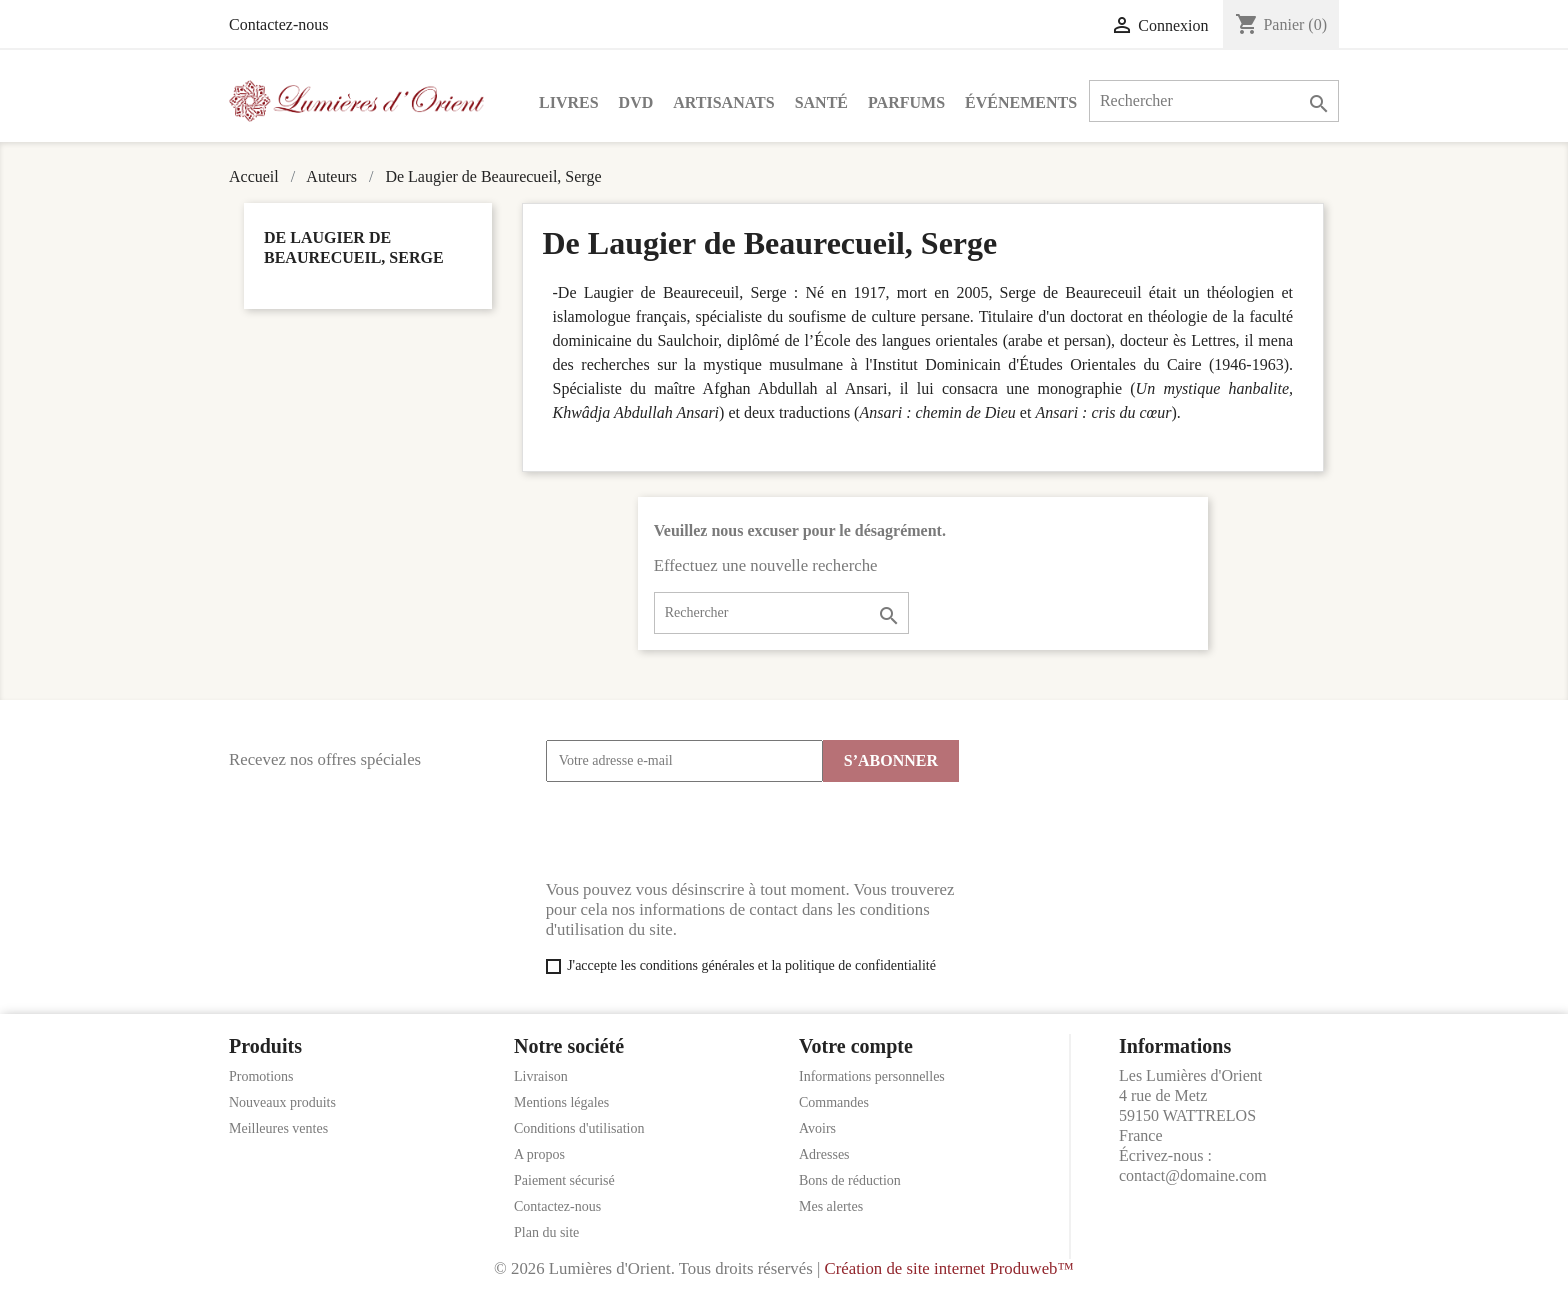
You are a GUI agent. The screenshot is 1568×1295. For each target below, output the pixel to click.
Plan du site (546, 1232)
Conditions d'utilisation (579, 1128)
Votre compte (856, 1046)
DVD (636, 102)
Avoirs (817, 1128)
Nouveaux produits (282, 1102)
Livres (569, 102)
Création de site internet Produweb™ (948, 1268)
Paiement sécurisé (564, 1180)
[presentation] (698, 831)
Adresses (824, 1154)
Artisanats (723, 102)
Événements (1021, 102)
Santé (821, 102)
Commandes (834, 1102)
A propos (539, 1154)
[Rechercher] (1214, 101)
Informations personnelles (872, 1076)
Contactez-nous (279, 24)
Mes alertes (831, 1206)
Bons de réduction (850, 1180)
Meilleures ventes (278, 1128)
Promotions (261, 1076)
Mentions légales (561, 1102)
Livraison (541, 1076)
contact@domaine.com (1193, 1175)
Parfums (906, 102)
